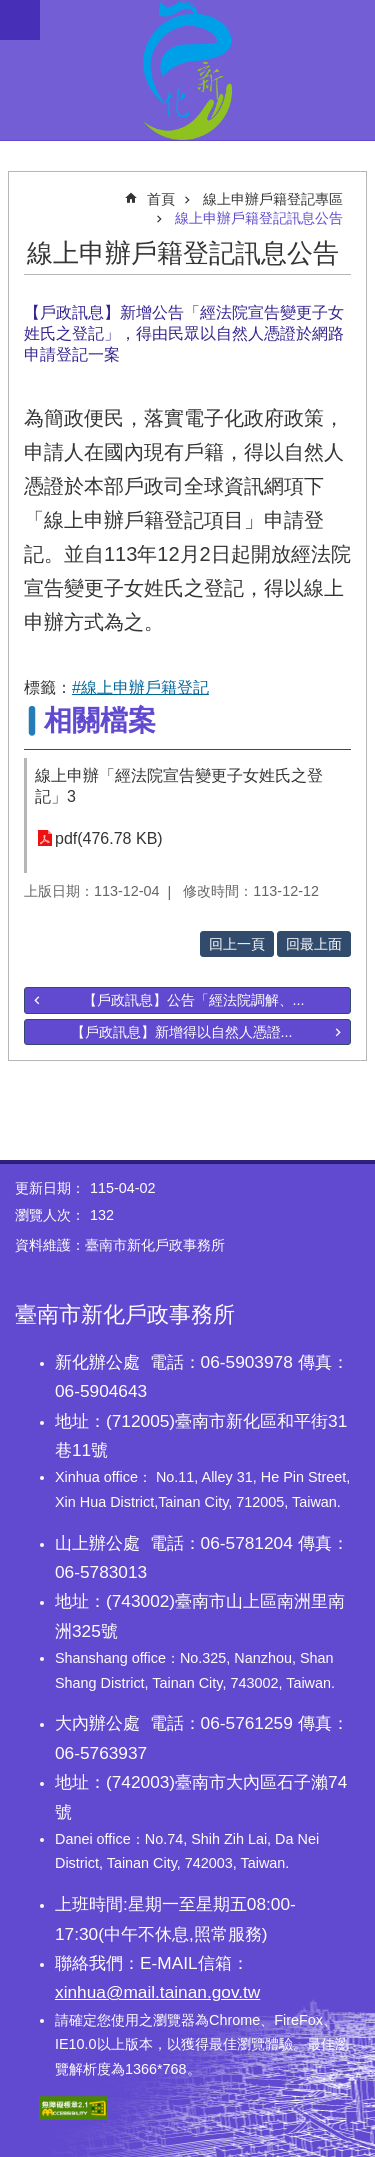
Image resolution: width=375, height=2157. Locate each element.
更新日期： (50, 1188)
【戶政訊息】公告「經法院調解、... (194, 1000)
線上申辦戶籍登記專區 (273, 199)
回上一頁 (237, 944)
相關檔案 (100, 720)
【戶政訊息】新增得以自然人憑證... (182, 1032)
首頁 (161, 199)
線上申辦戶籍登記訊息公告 (259, 218)
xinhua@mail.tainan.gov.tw (157, 1992)
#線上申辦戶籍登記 (140, 687)
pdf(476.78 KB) (109, 838)
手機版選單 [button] (20, 20)
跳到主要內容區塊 (10, 10)
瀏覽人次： (50, 1215)
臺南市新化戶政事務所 (187, 70)
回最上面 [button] (314, 944)
